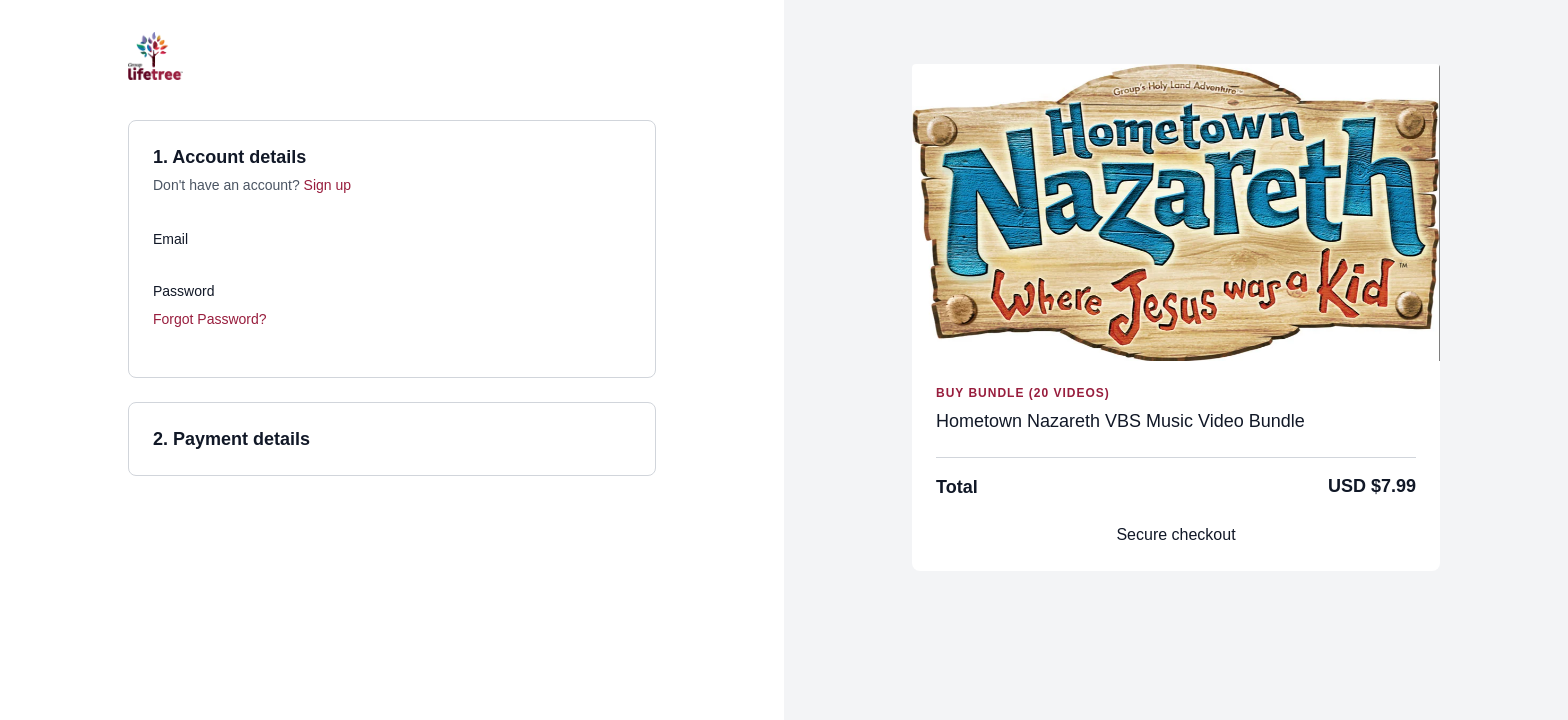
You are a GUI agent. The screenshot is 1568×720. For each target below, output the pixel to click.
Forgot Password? (210, 319)
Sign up (327, 185)
